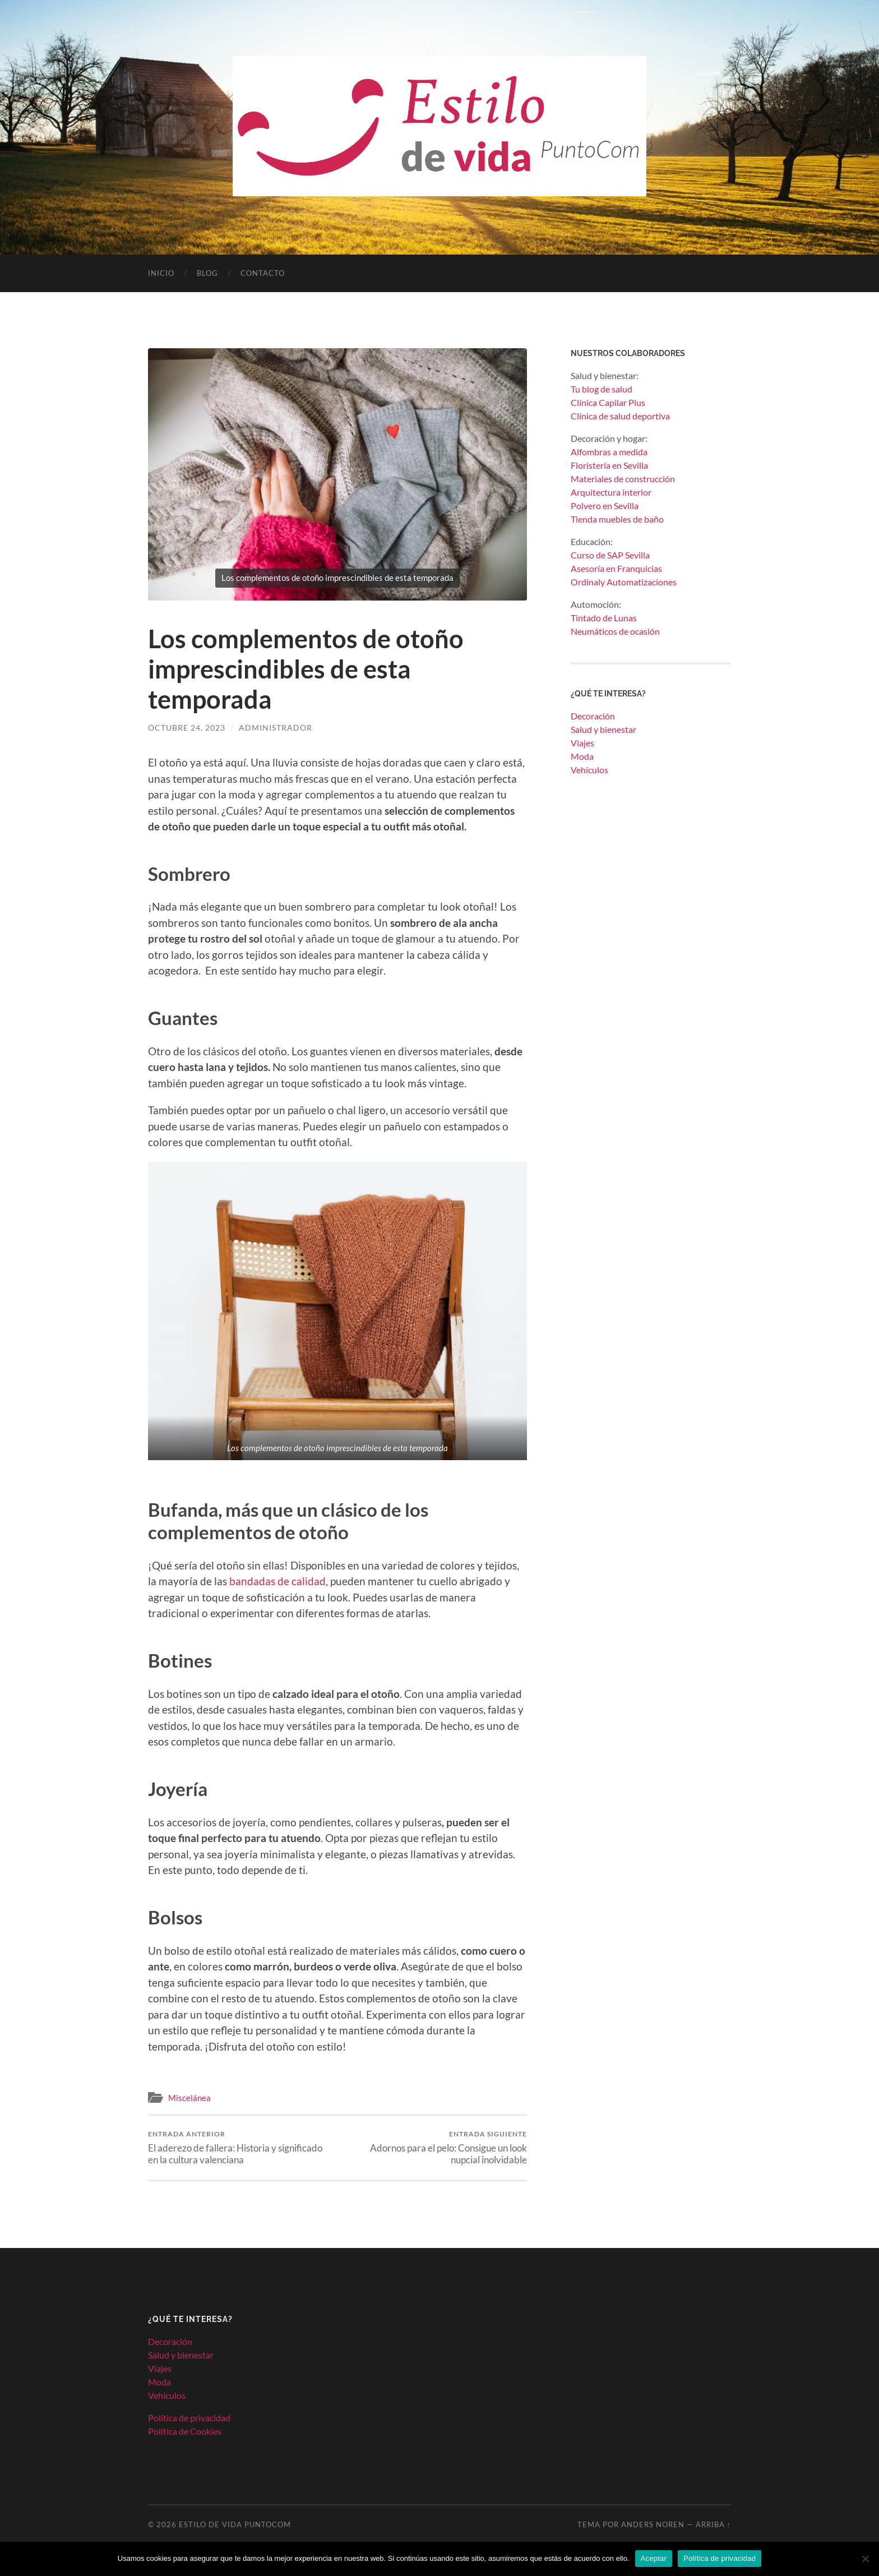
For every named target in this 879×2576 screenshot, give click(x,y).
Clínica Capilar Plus (608, 402)
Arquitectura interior (611, 492)
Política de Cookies (184, 2431)
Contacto (262, 273)
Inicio (161, 273)
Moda (582, 756)
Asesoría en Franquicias (616, 568)
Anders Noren (652, 2524)
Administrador (275, 727)
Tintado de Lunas (604, 617)
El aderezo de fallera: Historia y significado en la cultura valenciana (241, 2148)
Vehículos (589, 769)
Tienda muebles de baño (617, 519)
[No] (865, 2558)
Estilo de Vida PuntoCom (235, 2524)
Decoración (593, 715)
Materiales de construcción (623, 478)
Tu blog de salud (601, 389)
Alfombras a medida (609, 451)
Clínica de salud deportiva (620, 415)
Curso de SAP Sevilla (610, 555)
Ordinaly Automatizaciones (624, 581)
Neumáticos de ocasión (615, 631)
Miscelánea (189, 2098)
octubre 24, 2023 (186, 727)
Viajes (582, 742)
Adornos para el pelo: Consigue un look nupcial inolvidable (434, 2148)
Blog (207, 273)
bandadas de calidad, (277, 1581)
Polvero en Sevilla (605, 505)
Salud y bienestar (603, 729)
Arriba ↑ (713, 2524)
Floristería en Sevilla (609, 465)
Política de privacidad (189, 2417)
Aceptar (654, 2558)
